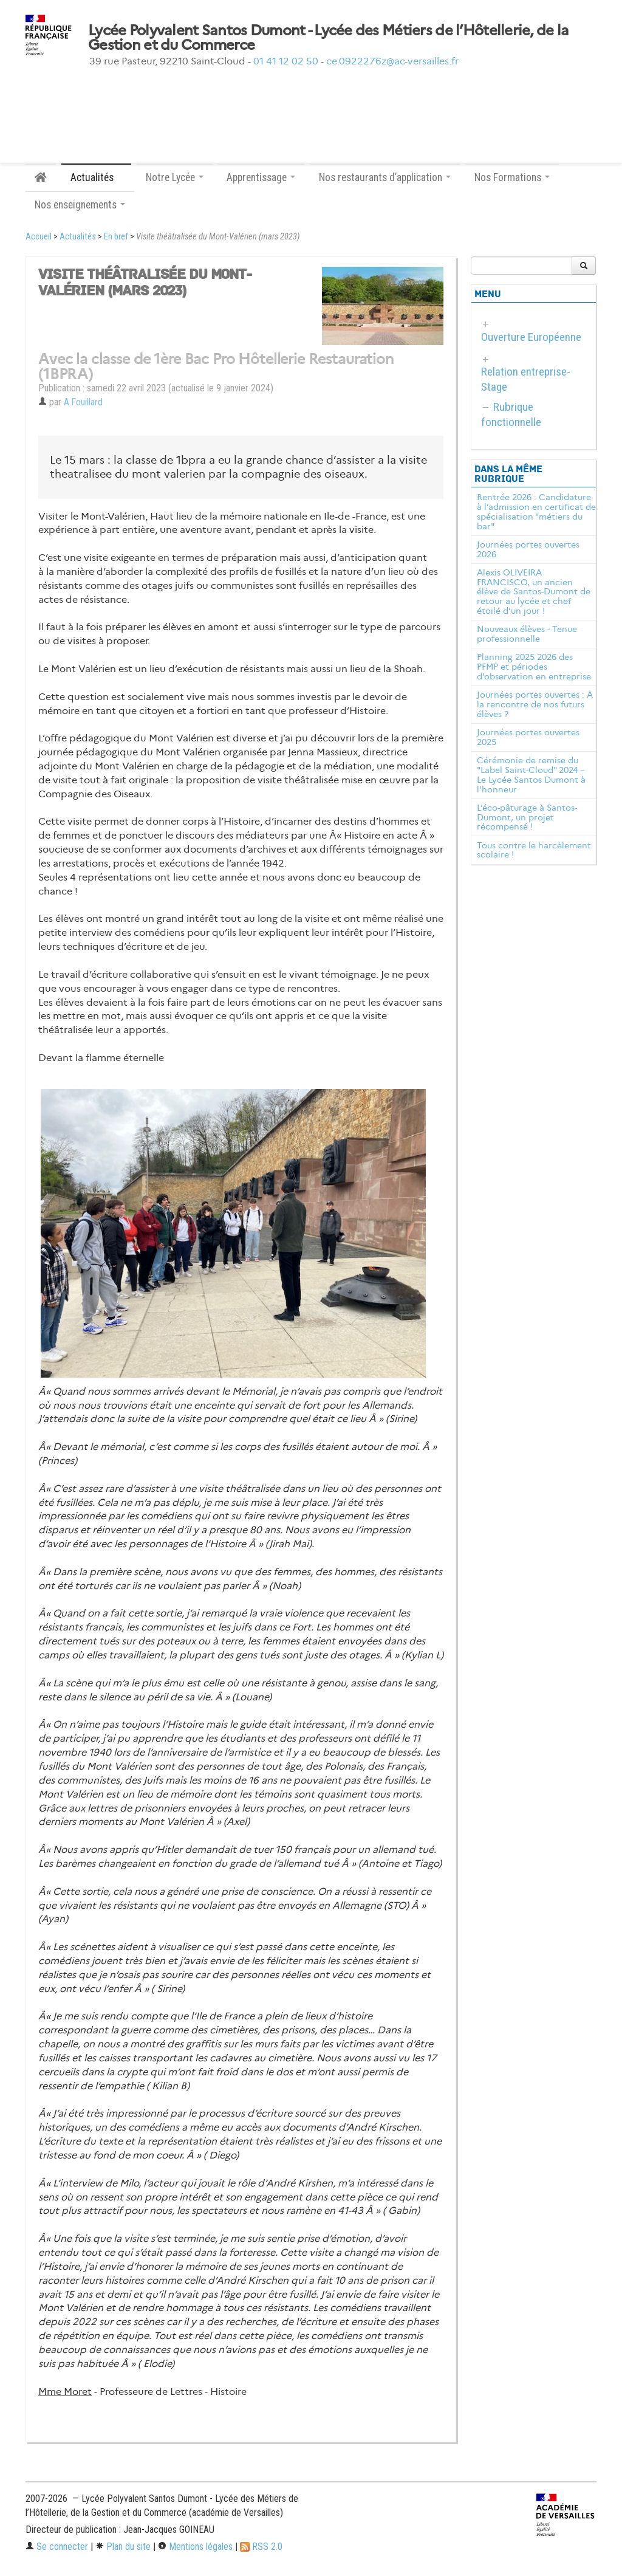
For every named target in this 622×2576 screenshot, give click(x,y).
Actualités (78, 237)
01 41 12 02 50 (285, 61)
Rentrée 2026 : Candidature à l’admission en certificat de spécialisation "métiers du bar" (536, 511)
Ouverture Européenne (531, 337)
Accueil (39, 237)
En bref (116, 237)
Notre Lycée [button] (174, 177)
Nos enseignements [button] (80, 205)
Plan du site (123, 2546)
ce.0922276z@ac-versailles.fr (392, 61)
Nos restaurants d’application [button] (385, 177)
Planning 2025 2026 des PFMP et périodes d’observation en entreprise (534, 666)
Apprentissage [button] (261, 177)
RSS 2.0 (261, 2546)
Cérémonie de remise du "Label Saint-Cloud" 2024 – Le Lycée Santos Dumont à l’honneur (531, 774)
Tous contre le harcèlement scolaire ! (534, 850)
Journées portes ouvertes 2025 (528, 737)
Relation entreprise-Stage (525, 379)
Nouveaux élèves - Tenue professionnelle (527, 633)
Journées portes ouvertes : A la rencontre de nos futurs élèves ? (535, 704)
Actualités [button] (96, 177)
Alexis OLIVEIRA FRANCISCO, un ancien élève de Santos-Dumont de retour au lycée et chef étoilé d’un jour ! (533, 591)
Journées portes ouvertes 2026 (528, 549)
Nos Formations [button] (512, 177)
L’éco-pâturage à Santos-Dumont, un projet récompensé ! (527, 817)
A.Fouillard (83, 402)
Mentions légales (195, 2546)
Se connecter (57, 2546)
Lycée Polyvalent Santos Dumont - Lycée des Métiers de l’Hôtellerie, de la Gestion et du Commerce (328, 37)
